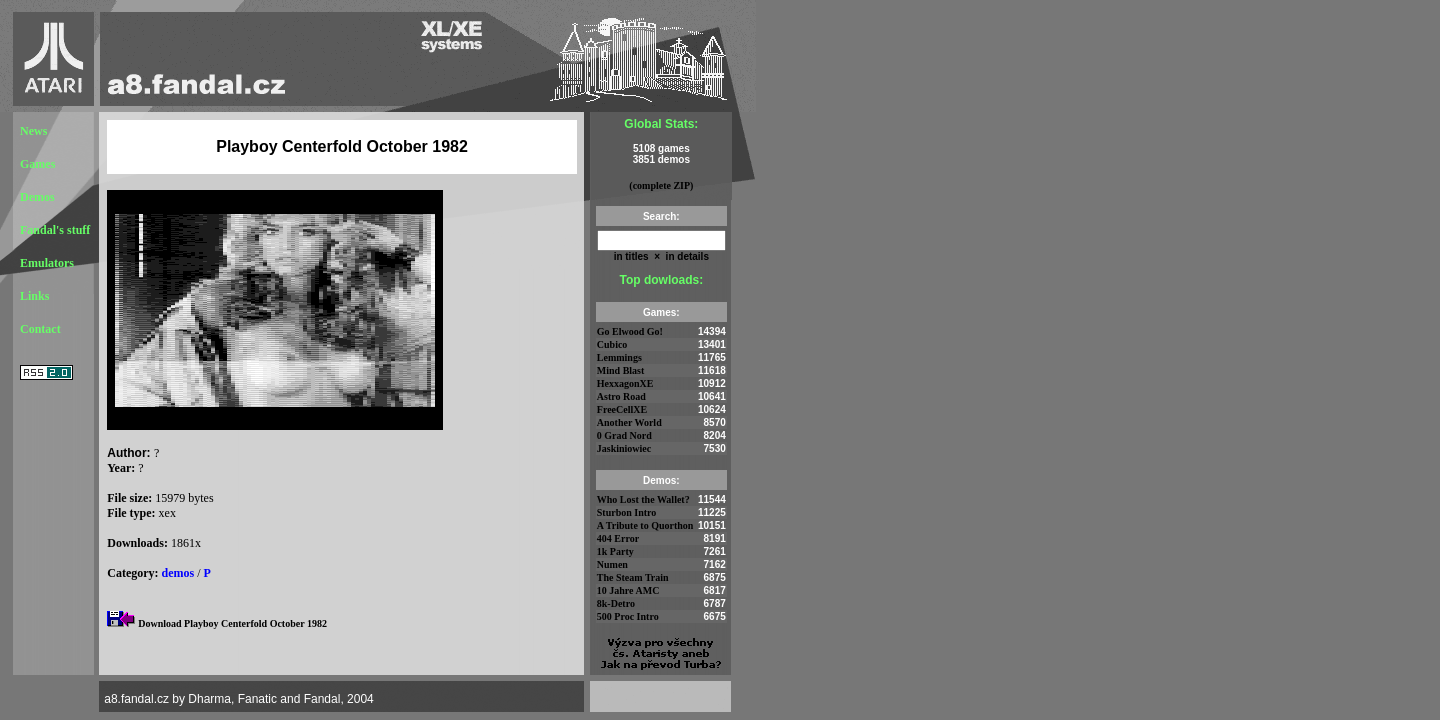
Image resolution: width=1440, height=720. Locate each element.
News (33, 131)
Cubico (612, 344)
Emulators (47, 263)
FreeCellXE (622, 409)
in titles (631, 256)
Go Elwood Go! (630, 331)
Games (37, 164)
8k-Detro (616, 603)
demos (178, 573)
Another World (629, 422)
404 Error (618, 538)
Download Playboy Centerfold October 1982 (232, 623)
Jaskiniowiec (624, 448)
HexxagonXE (625, 383)
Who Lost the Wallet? (643, 499)
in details (686, 256)
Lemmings (619, 357)
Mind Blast (621, 370)
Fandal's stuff (55, 230)
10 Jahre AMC (628, 590)
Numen (612, 564)
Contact (40, 329)
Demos (37, 197)
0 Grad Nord (624, 435)
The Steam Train (633, 577)
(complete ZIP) (661, 185)
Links (34, 296)
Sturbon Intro (627, 512)
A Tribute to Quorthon (645, 525)
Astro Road (621, 396)
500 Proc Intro (628, 616)
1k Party (615, 551)
